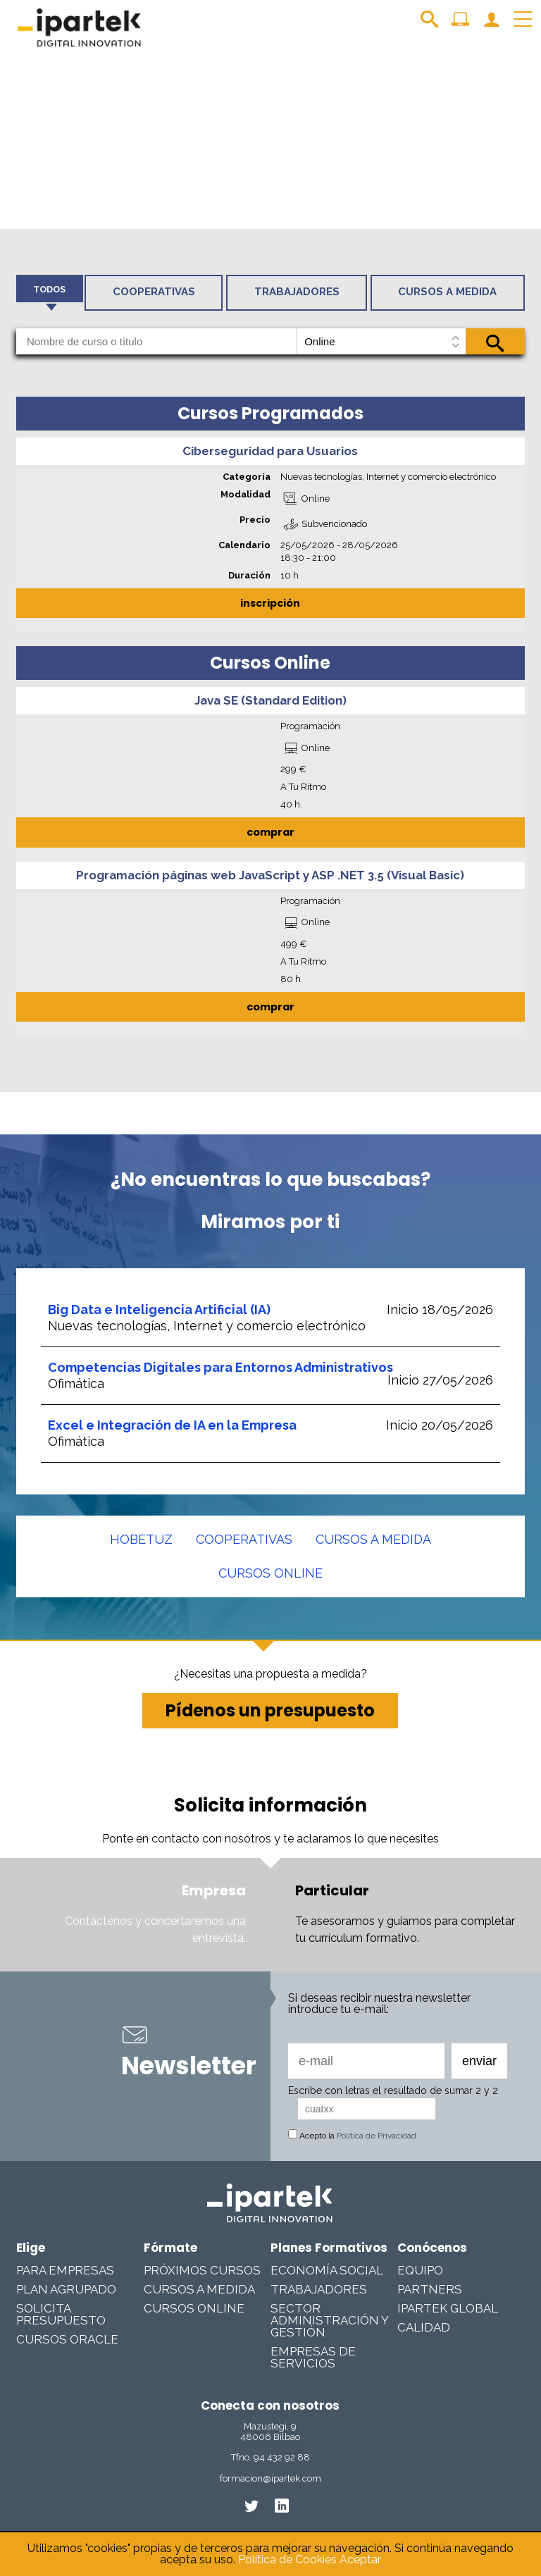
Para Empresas (65, 2266)
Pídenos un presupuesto (270, 1706)
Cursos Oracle (67, 2335)
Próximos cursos (202, 2266)
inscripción (270, 598)
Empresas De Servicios (313, 2353)
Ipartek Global (447, 2304)
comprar (270, 828)
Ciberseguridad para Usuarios (270, 446)
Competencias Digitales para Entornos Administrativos (220, 1362)
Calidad (423, 2323)
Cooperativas (244, 1534)
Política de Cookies (287, 2559)
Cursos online (270, 1568)
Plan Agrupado (66, 2285)
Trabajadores (318, 2285)
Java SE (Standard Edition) (270, 695)
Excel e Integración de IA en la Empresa (172, 1420)
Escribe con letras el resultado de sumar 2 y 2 (393, 2087)
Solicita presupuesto (61, 2310)
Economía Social (326, 2266)
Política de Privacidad (376, 2132)
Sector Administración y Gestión (329, 2316)
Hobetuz (141, 1534)
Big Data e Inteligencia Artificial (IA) (159, 1304)
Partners (429, 2285)
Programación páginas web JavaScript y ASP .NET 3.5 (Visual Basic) (270, 870)
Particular (332, 1886)
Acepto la (352, 2132)
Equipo (420, 2266)
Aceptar (360, 2559)
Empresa (214, 1886)
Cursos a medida (373, 1534)
